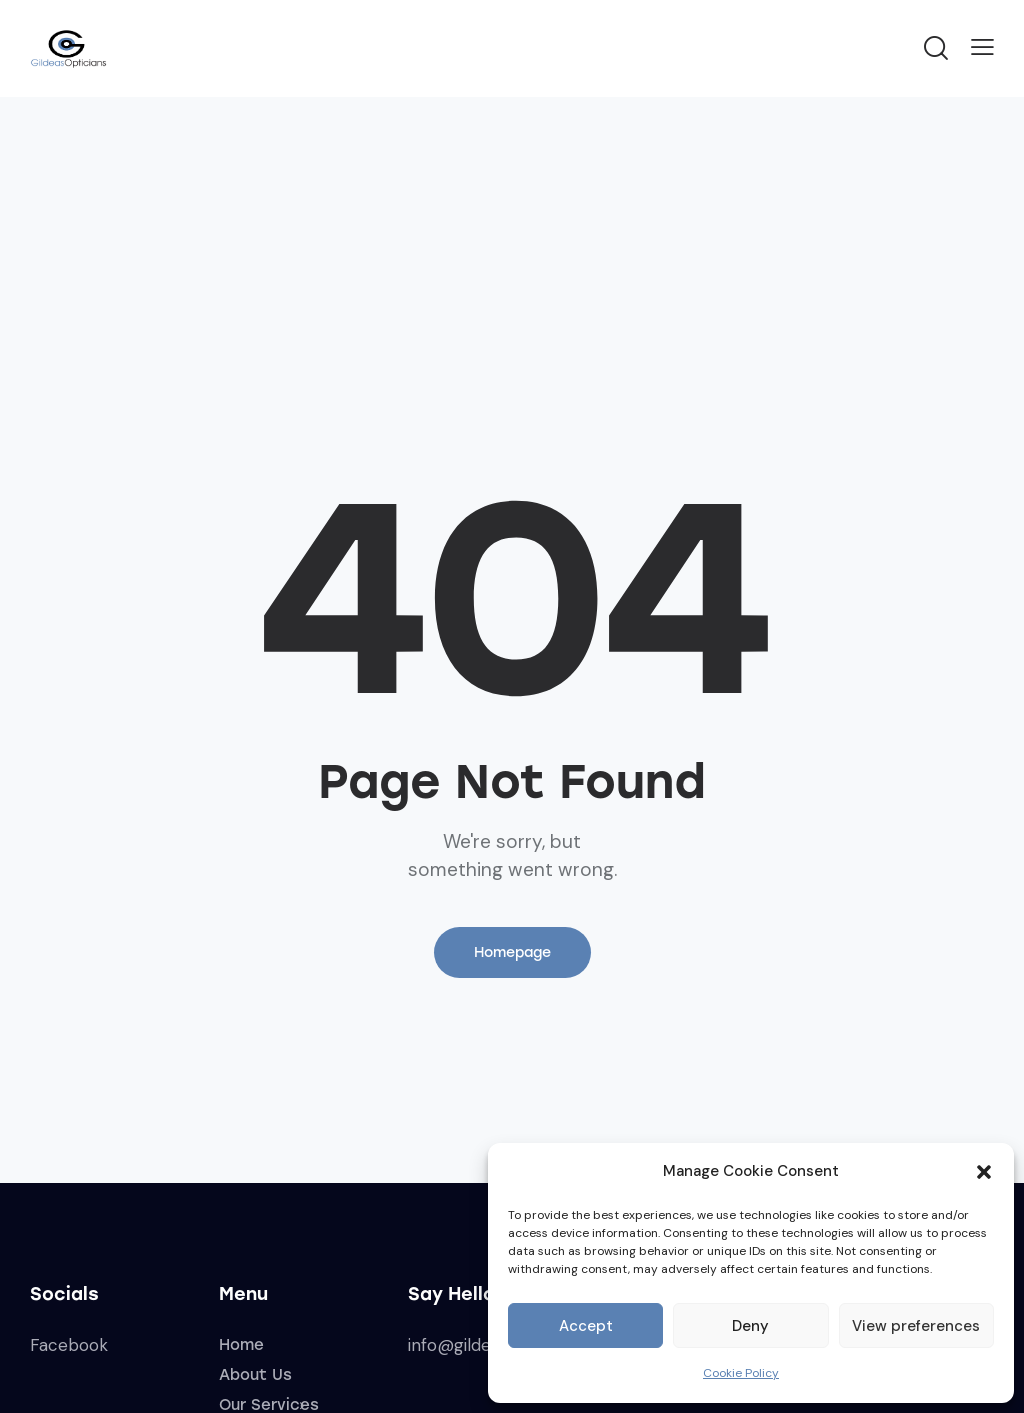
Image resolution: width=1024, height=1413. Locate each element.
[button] (984, 1172)
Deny (750, 1326)
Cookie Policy (741, 1373)
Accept (586, 1326)
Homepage (512, 952)
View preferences (916, 1326)
